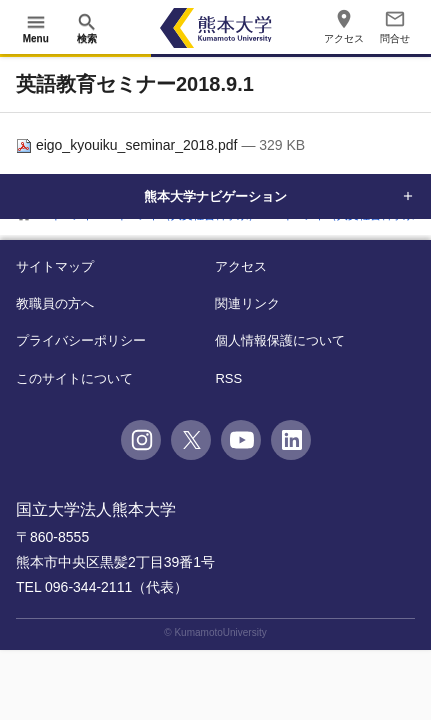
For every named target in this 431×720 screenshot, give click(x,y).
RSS (228, 378)
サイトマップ (55, 266)
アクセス (241, 266)
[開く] (36, 28)
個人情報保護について (280, 340)
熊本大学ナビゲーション (216, 196)
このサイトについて (74, 378)
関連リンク (247, 303)
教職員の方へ (55, 303)
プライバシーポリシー (81, 340)
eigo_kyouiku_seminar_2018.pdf (128, 145)
